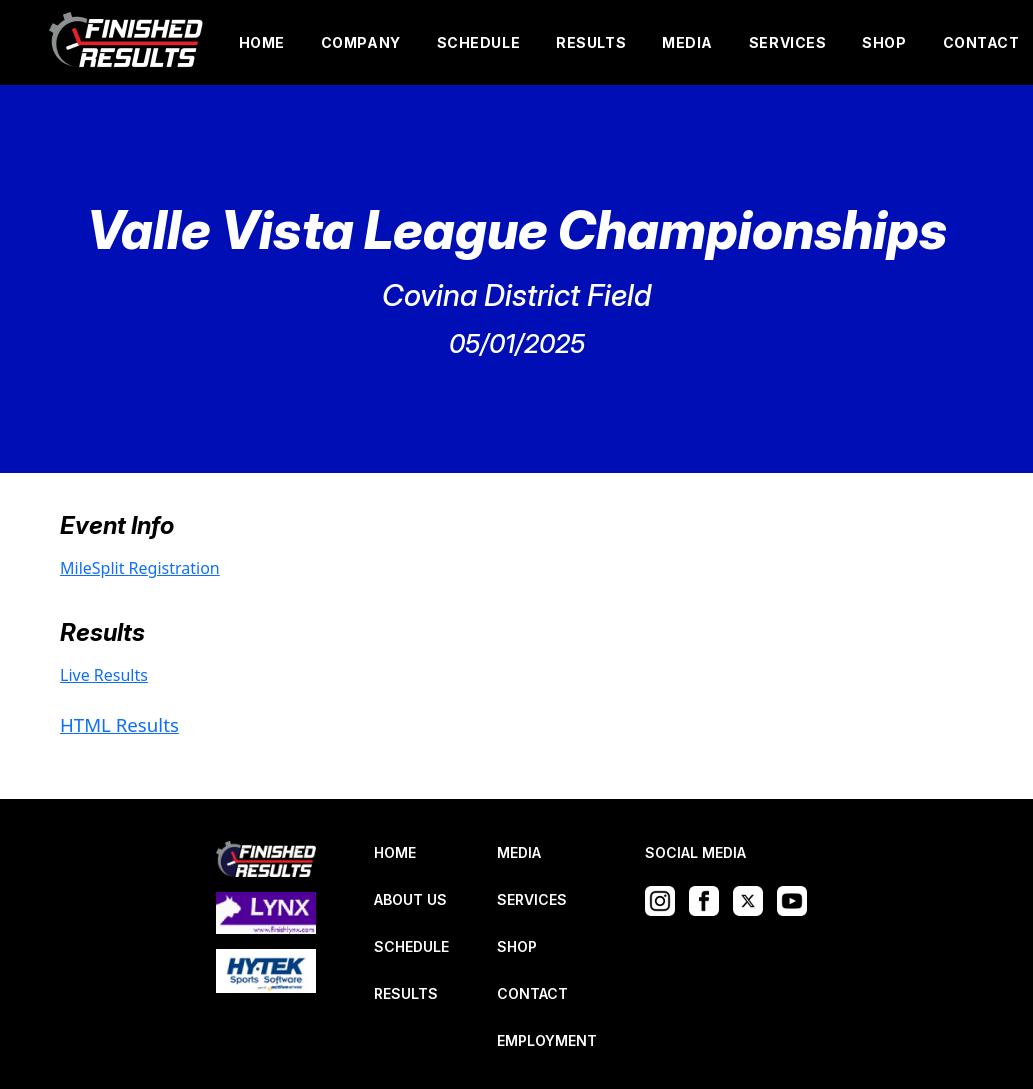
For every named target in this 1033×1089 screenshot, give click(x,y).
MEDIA (687, 42)
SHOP (884, 42)
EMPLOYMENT (547, 1040)
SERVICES (787, 42)
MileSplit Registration (140, 568)
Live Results (104, 675)
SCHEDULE (478, 42)
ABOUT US (410, 899)
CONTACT (981, 42)
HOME (262, 42)
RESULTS (591, 42)
